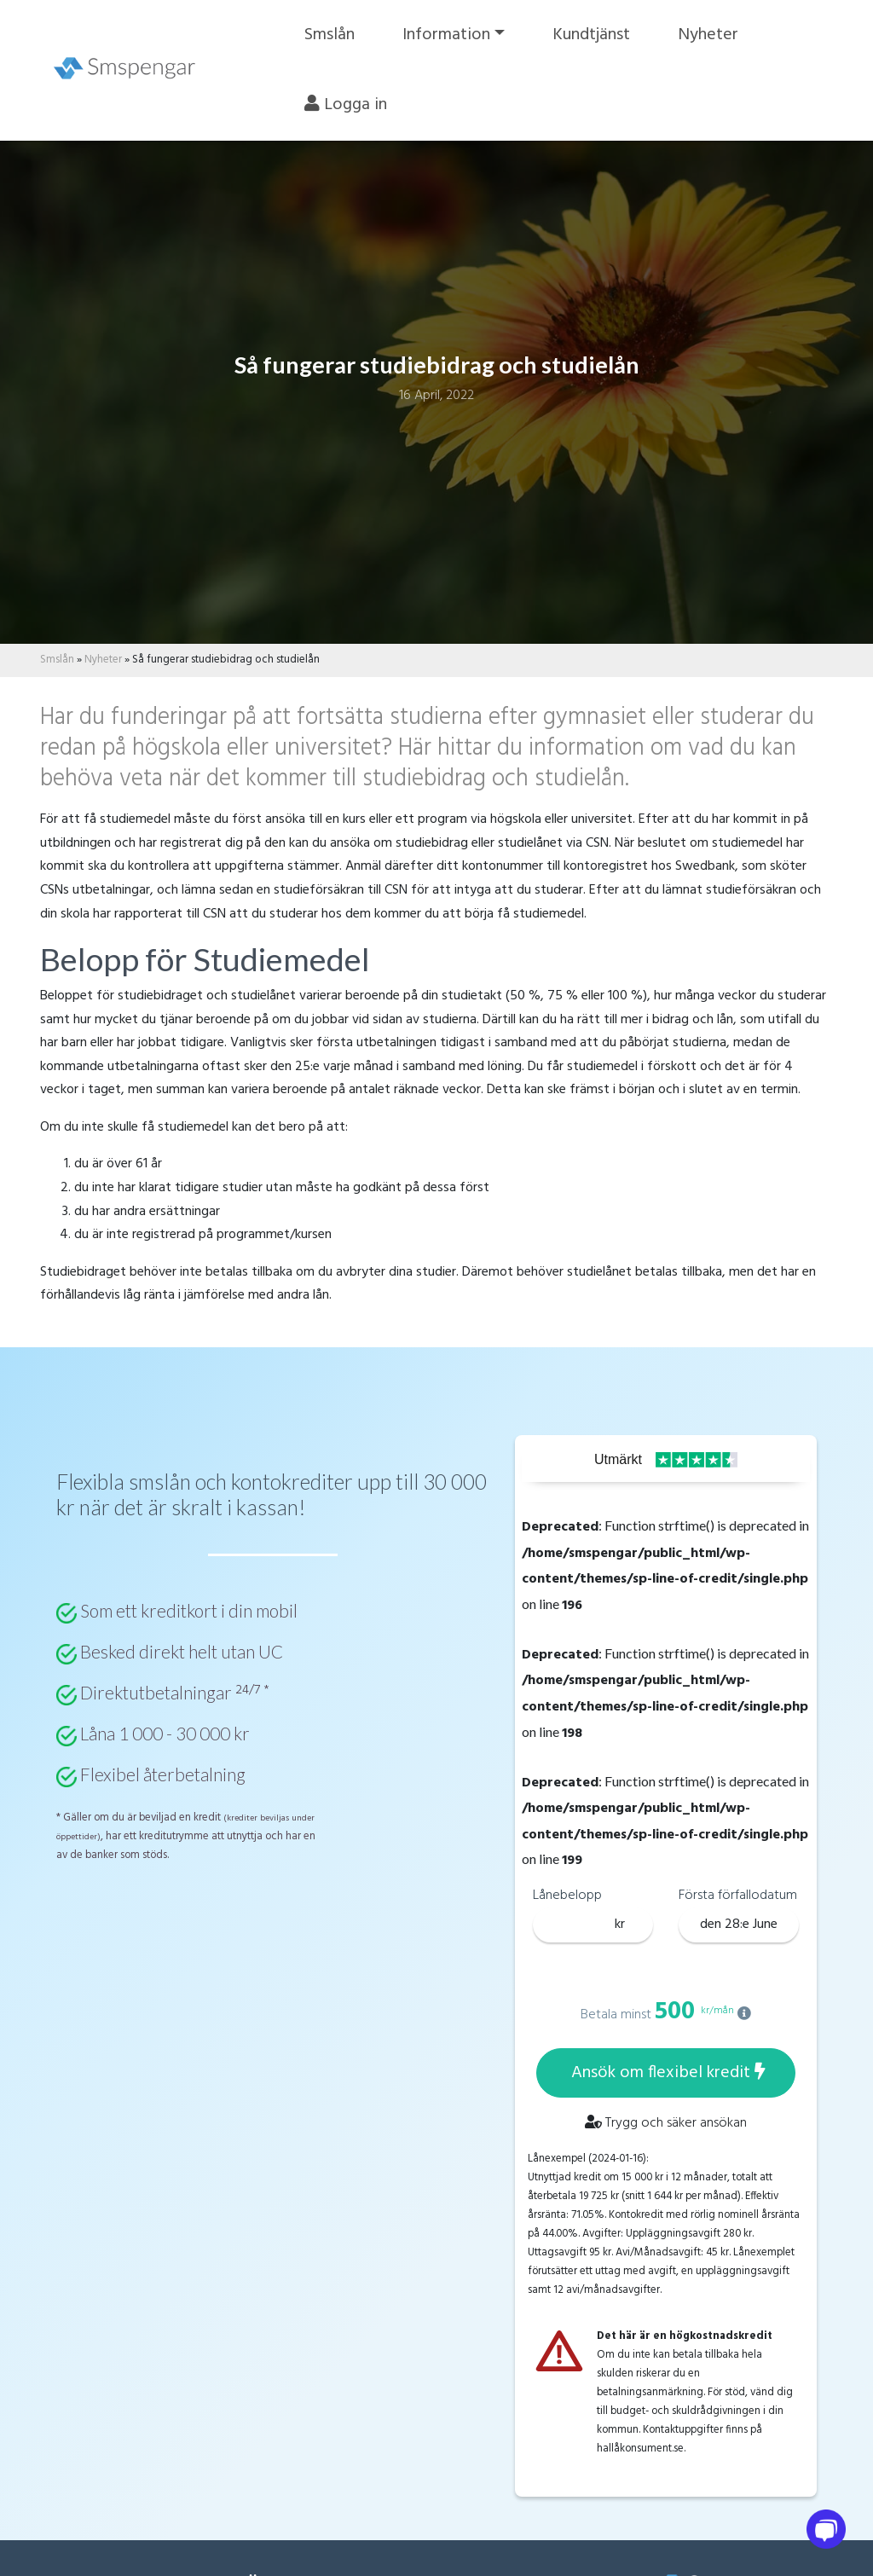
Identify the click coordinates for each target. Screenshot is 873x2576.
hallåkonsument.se (640, 2448)
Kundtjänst (602, 35)
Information (457, 35)
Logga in (356, 105)
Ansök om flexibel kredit (668, 2073)
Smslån (340, 35)
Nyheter (719, 35)
